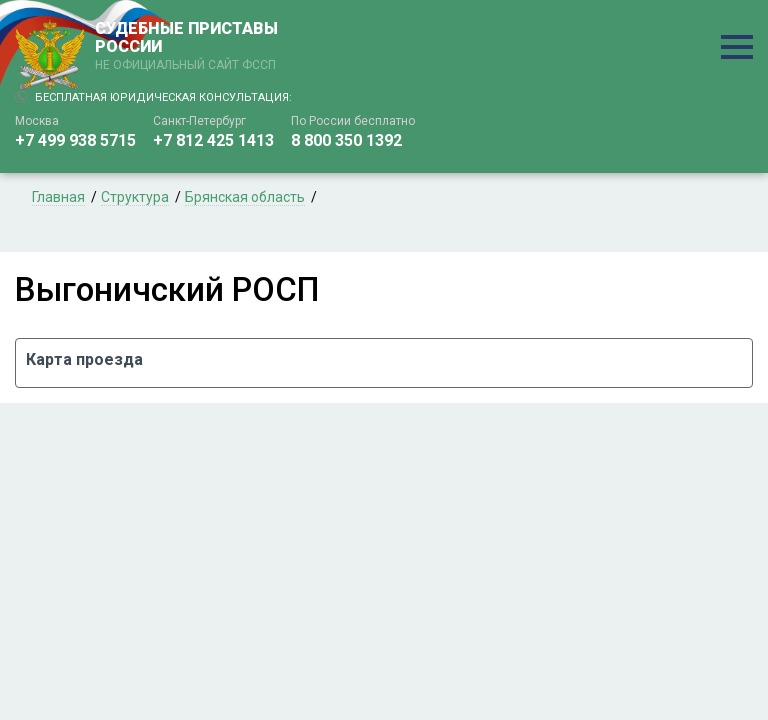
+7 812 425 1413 (213, 140)
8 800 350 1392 (346, 140)
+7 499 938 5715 (75, 140)
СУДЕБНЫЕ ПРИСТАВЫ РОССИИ (190, 47)
